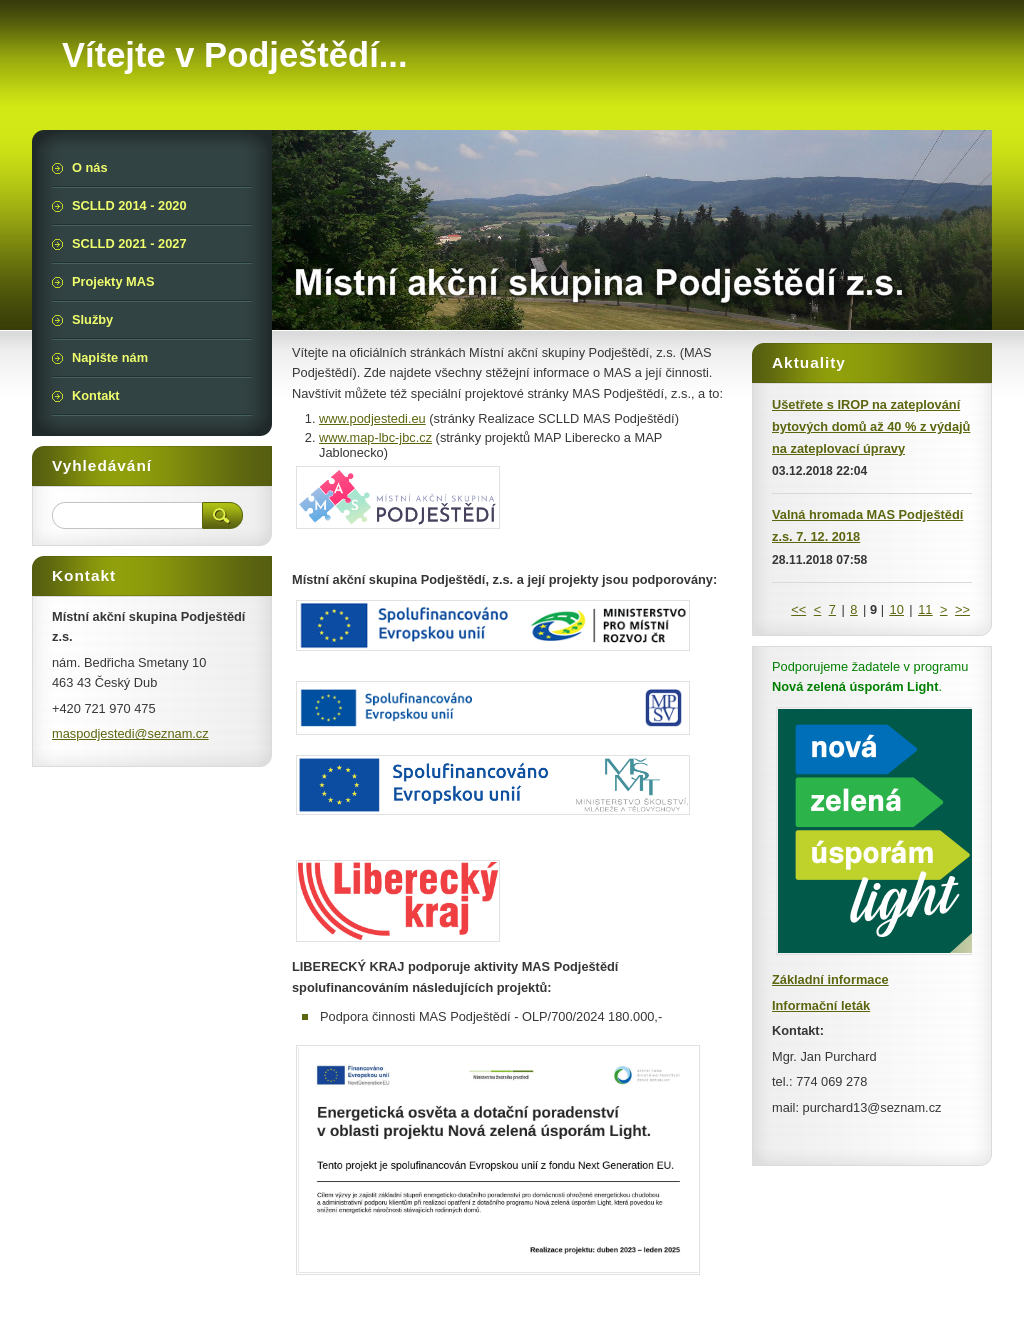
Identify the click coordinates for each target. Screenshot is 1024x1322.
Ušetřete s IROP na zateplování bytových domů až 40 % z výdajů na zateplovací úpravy (871, 426)
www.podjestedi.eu (372, 418)
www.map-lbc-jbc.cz (375, 437)
